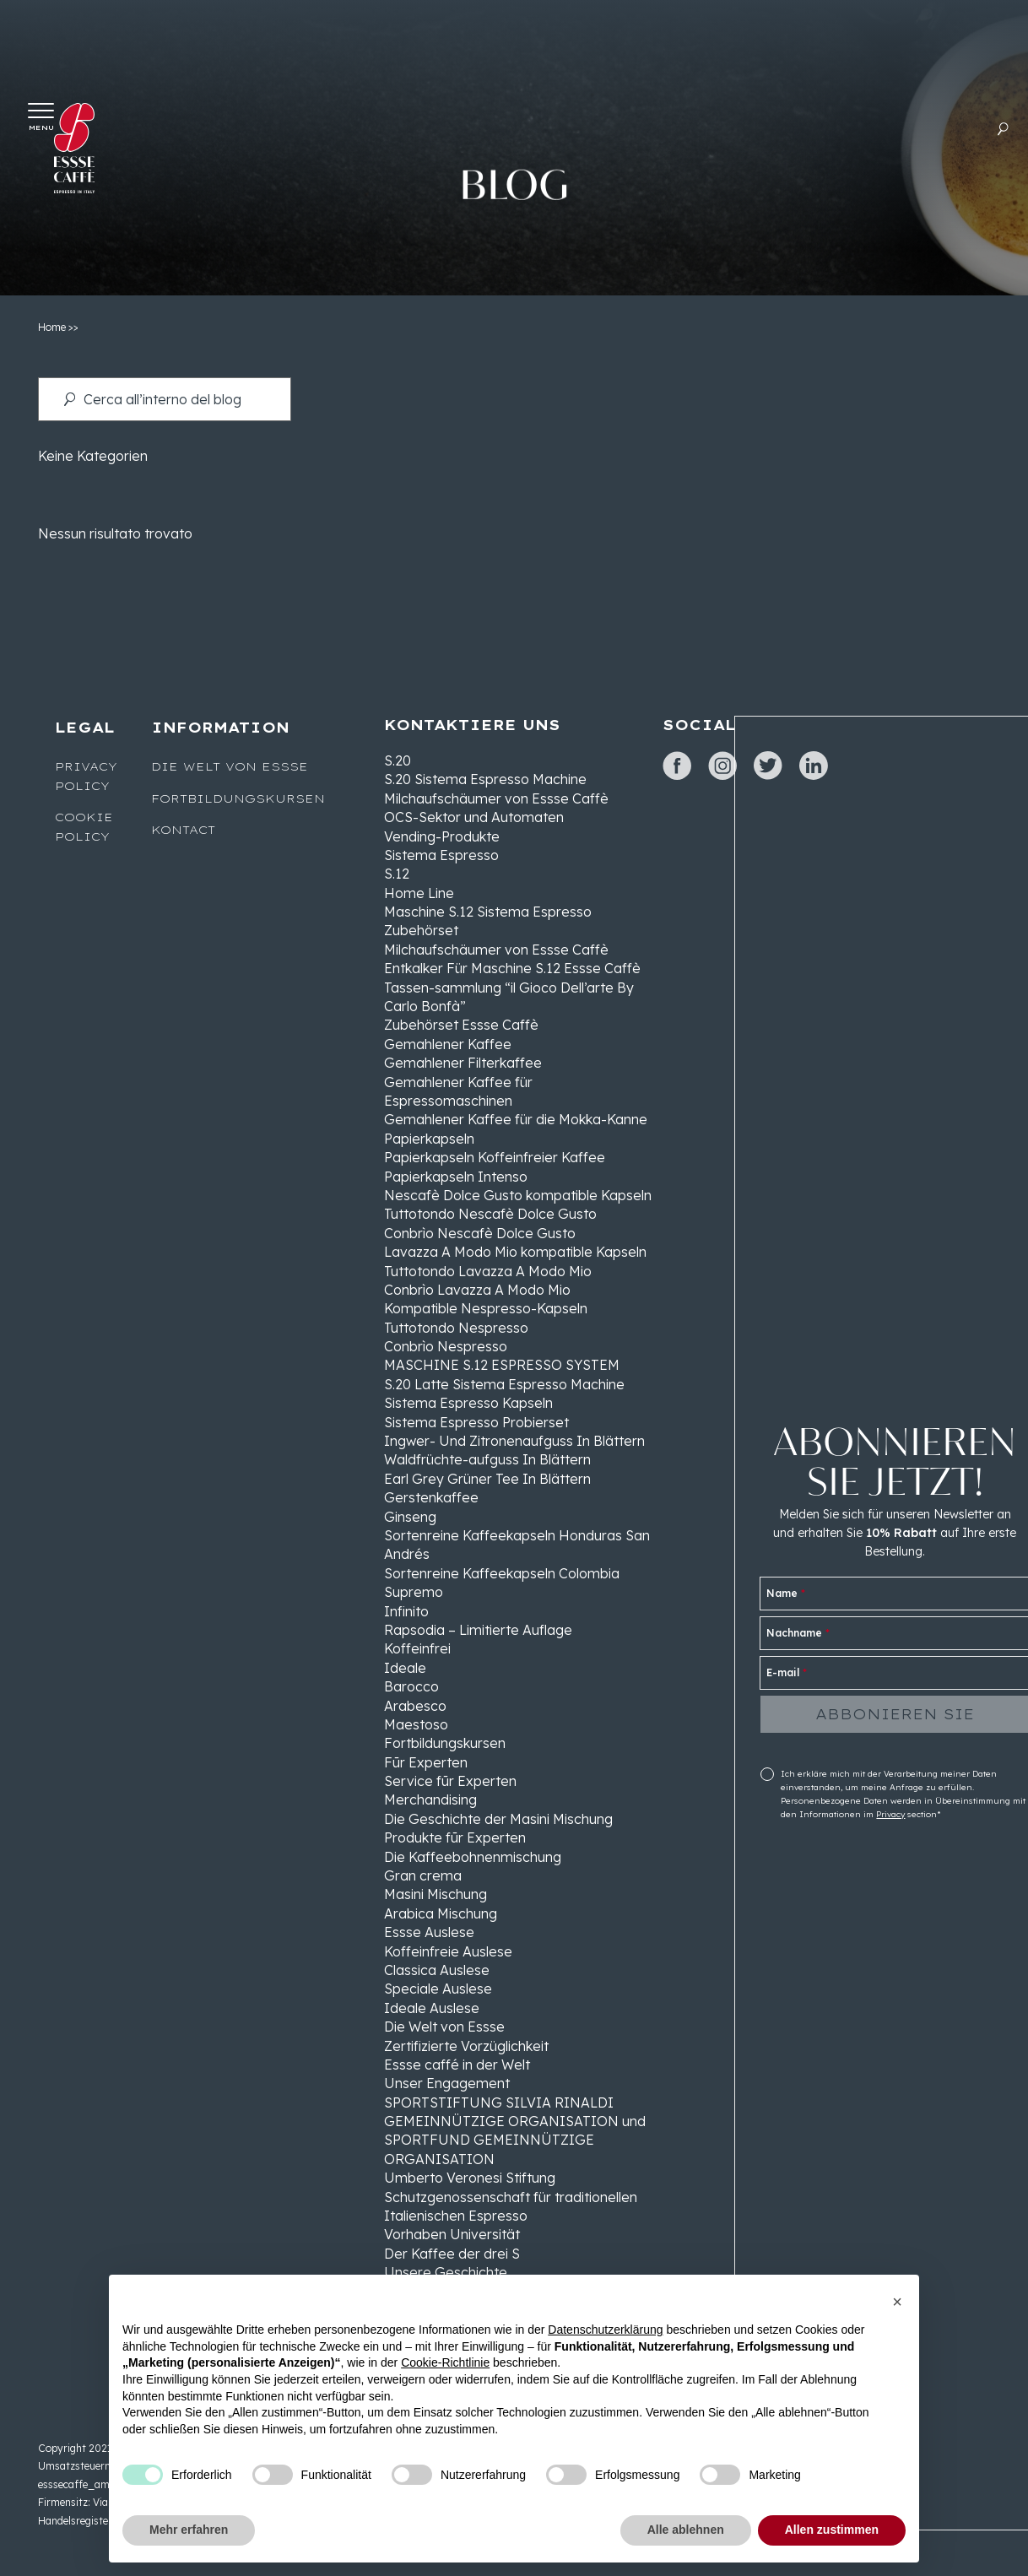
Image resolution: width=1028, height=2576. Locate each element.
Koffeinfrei (417, 1648)
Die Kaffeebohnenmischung (472, 1856)
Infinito (406, 1611)
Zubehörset (421, 930)
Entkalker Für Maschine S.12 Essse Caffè (512, 968)
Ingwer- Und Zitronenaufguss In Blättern (514, 1440)
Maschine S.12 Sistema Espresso (488, 911)
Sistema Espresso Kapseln (468, 1402)
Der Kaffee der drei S (452, 2253)
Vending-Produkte (442, 836)
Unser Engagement (447, 2083)
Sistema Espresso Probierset (476, 1422)
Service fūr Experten (450, 1780)
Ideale (405, 1667)
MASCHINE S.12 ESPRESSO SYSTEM (502, 1364)
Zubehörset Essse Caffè (461, 1024)
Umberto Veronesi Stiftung (469, 2177)
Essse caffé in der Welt (457, 2064)
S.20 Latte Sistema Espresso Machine (504, 1384)
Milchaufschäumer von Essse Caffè (496, 798)
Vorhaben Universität (452, 2234)
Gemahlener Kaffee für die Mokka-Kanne (515, 1119)
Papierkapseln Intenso (456, 1176)
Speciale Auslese (438, 1988)
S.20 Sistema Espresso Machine (485, 779)
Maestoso (416, 1724)
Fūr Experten (426, 1762)
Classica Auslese (437, 1970)
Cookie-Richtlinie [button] (445, 2362)
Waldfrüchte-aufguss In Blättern (487, 1459)
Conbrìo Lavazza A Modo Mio (477, 1289)
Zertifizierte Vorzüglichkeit (466, 2046)
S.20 (397, 760)
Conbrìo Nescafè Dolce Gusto (480, 1233)
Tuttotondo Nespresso (456, 1327)
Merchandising (430, 1799)
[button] (897, 2301)
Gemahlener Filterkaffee (463, 1062)
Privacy (890, 1814)
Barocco (411, 1686)
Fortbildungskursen (238, 798)
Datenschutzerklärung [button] (605, 2329)
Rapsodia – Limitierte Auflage (478, 1629)
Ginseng (410, 1516)
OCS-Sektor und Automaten (474, 817)
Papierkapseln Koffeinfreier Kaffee (494, 1157)
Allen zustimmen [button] (832, 2529)
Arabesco (415, 1705)
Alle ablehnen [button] (685, 2529)
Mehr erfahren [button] (188, 2529)
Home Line (419, 893)
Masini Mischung (435, 1894)
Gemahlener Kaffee (447, 1044)
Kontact (183, 829)
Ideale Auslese (431, 2008)
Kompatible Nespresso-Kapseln (485, 1308)
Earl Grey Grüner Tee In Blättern (487, 1478)
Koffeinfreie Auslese (448, 1951)
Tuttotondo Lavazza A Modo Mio (488, 1271)
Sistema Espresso (441, 855)
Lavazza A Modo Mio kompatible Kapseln (515, 1251)
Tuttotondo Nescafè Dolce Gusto (490, 1213)
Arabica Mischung (440, 1913)
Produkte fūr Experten (455, 1837)
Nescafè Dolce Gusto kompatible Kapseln (518, 1195)
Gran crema (423, 1875)
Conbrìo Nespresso (445, 1346)
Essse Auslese (429, 1932)
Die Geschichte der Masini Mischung (498, 1818)
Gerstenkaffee (431, 1497)
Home (52, 327)
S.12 (396, 873)
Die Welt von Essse (229, 766)
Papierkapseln (429, 1138)
